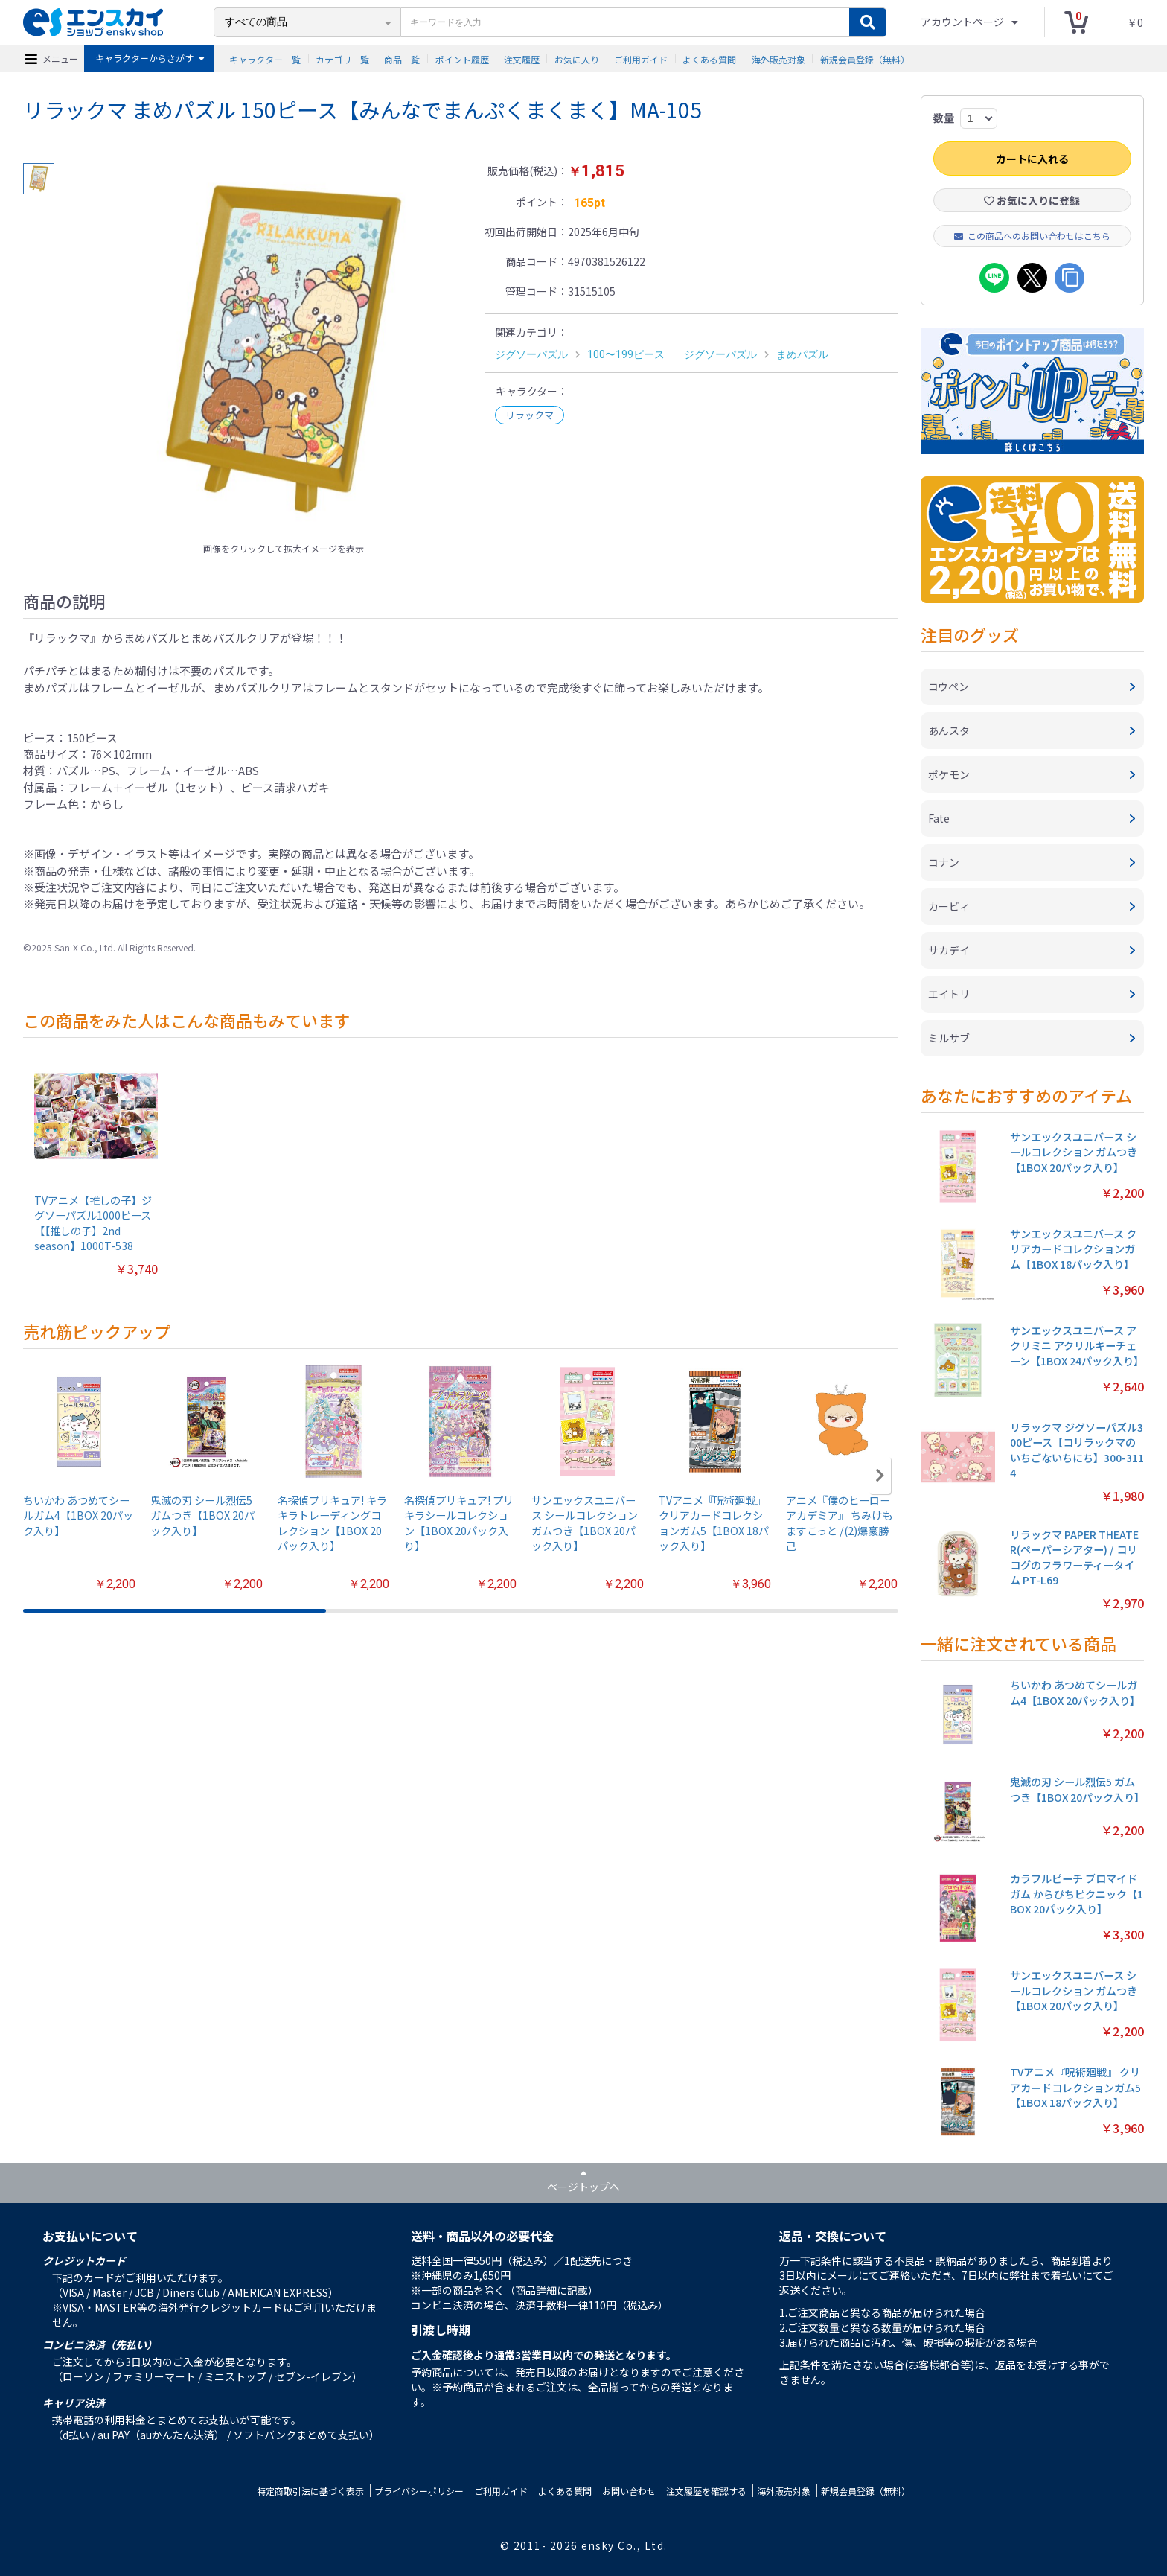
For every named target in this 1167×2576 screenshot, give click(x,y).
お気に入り (576, 58)
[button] (880, 1475)
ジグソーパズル (531, 354)
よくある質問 (709, 58)
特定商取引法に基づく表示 (310, 2490)
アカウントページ (963, 21)
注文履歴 (522, 58)
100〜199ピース (626, 354)
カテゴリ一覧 (342, 58)
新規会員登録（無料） (864, 58)
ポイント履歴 (462, 58)
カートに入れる (1032, 158)
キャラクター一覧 (265, 58)
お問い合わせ (629, 2490)
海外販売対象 (778, 58)
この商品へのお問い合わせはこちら (1032, 235)
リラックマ (529, 415)
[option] (283, 349)
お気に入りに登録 (1032, 200)
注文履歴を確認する (706, 2490)
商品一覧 (402, 58)
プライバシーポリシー (419, 2490)
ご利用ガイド (641, 58)
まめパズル (802, 354)
